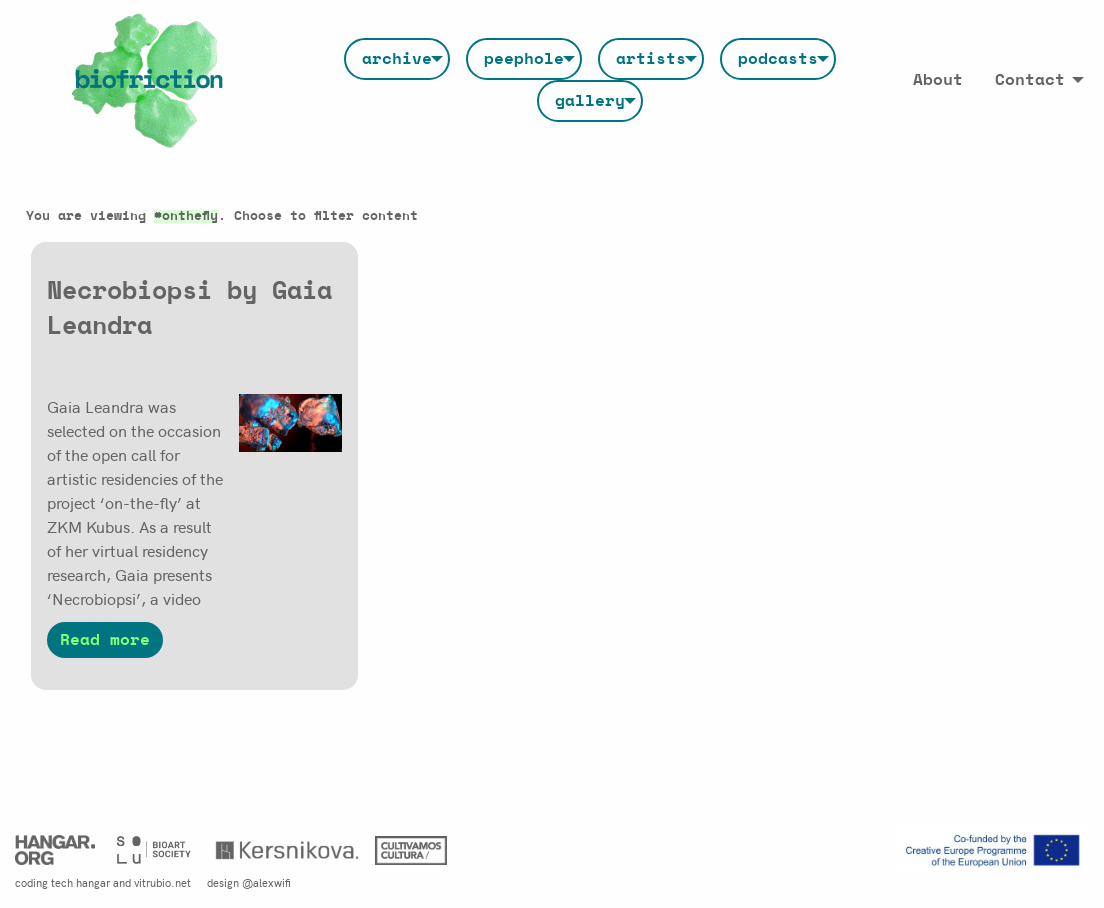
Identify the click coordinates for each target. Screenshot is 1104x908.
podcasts (778, 59)
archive (397, 59)
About (938, 80)
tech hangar (80, 882)
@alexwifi (266, 882)
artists (651, 59)
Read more (105, 640)
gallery (590, 101)
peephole (524, 59)
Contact (1030, 80)
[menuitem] (397, 59)
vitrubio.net (162, 882)
